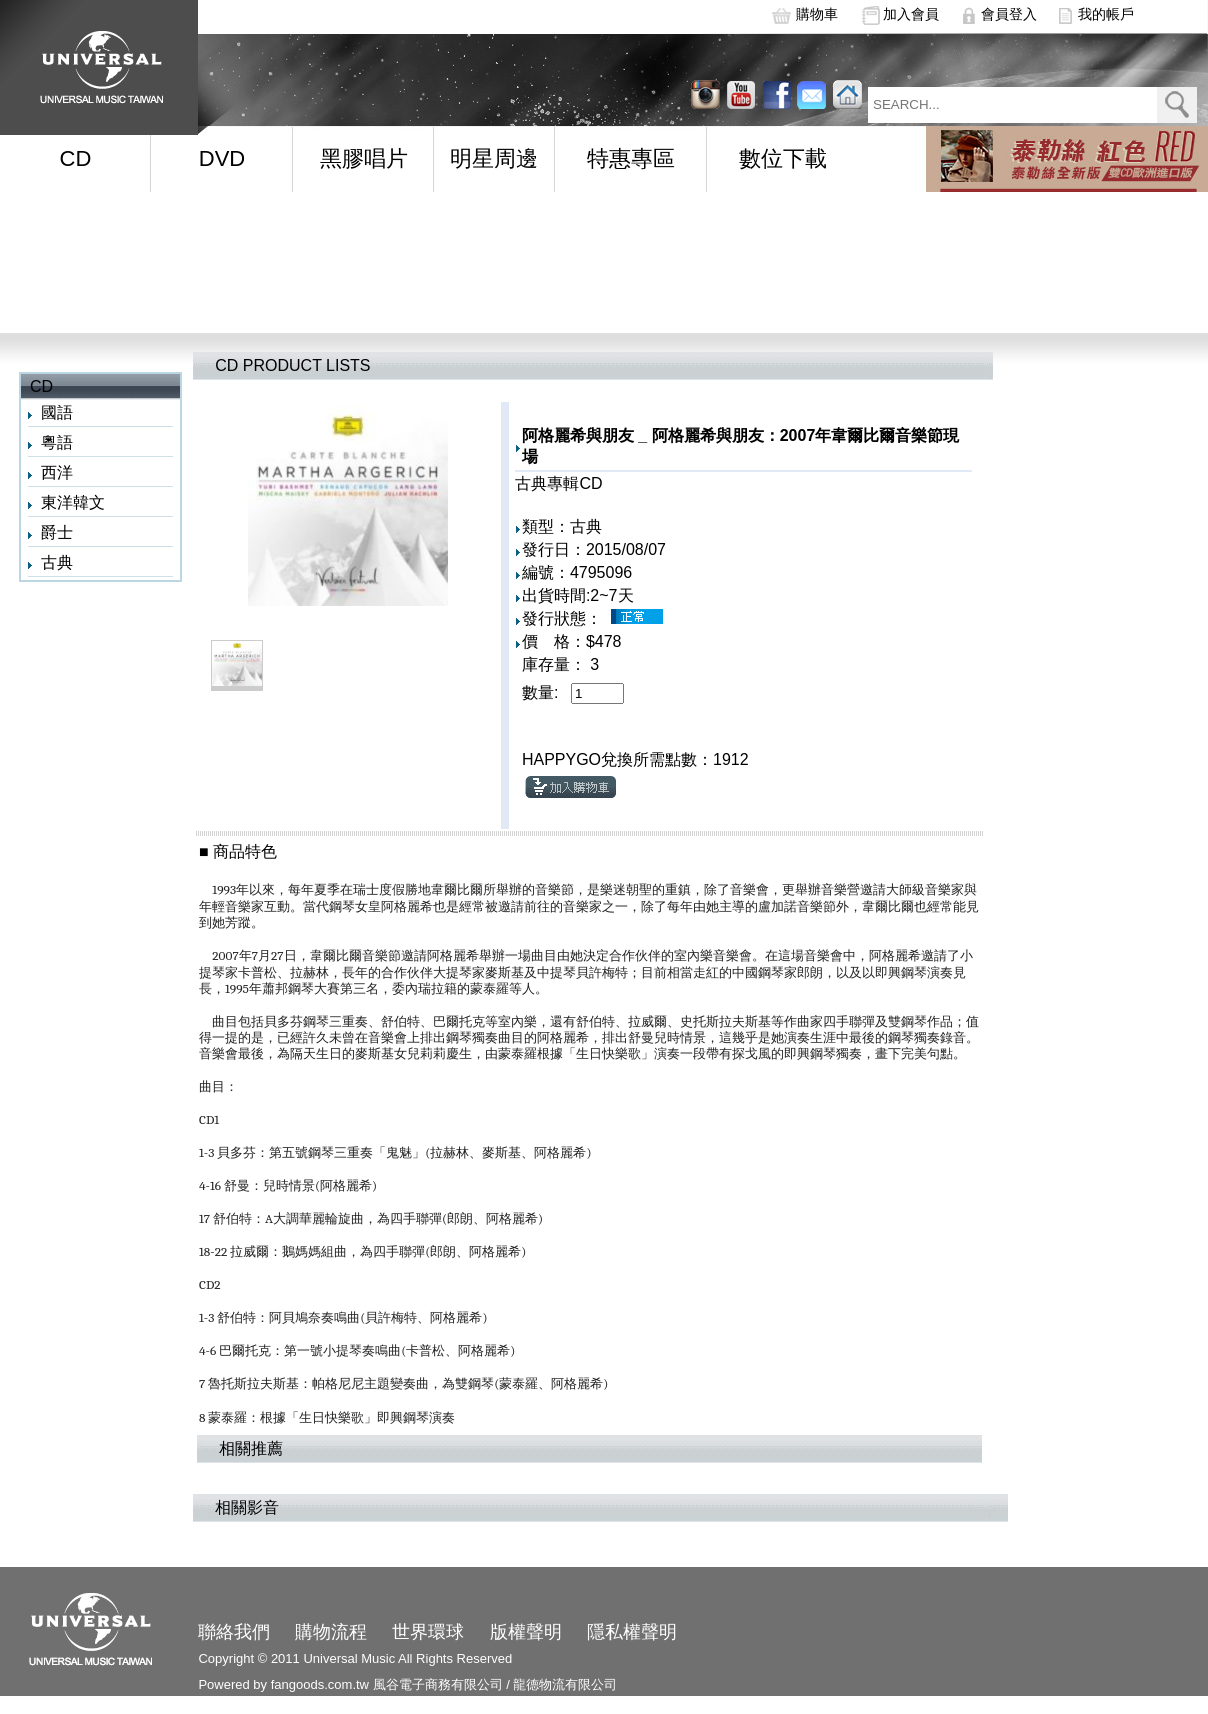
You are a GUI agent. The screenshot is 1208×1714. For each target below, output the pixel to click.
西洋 (57, 472)
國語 (57, 412)
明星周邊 (494, 158)
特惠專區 (631, 158)
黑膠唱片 (364, 158)
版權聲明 (526, 1632)
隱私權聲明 (632, 1632)
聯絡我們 (234, 1632)
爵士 (57, 532)
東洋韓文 (73, 502)
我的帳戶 (1106, 14)
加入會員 (911, 14)
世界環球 (428, 1632)
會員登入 (1009, 14)
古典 (57, 562)
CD (76, 158)
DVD (222, 158)
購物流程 (331, 1632)
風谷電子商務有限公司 (438, 1684)
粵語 (57, 442)
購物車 (817, 14)
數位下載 (783, 158)
